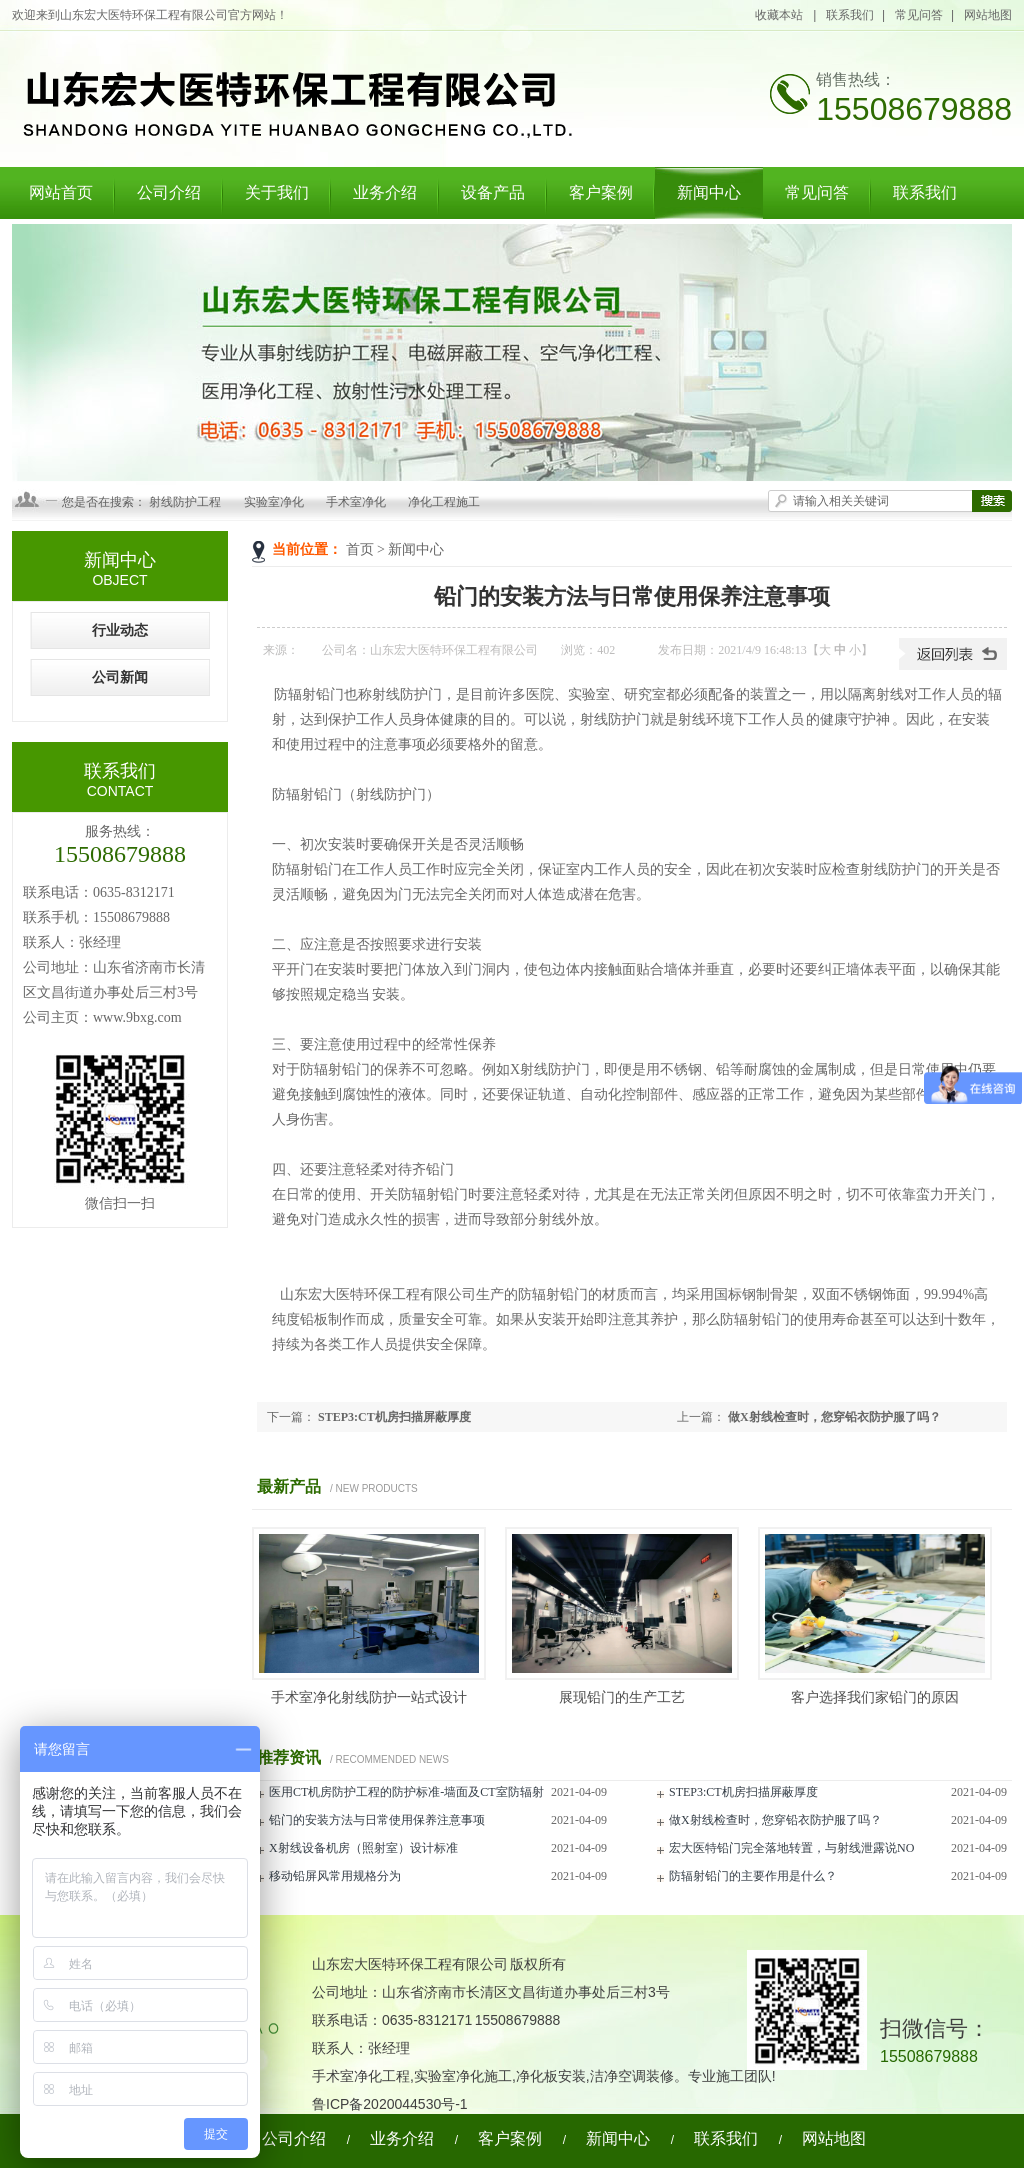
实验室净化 (274, 502)
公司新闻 (120, 677)
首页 (360, 549)
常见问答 (919, 15)
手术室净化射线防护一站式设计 (369, 1697)
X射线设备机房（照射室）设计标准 (363, 1848)
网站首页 (61, 192)
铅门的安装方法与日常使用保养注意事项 (377, 1820)
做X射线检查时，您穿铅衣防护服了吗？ (834, 1417)
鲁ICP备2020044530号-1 (390, 2104)
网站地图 (988, 15)
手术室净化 (356, 502)
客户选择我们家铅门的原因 (875, 1697)
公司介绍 (169, 192)
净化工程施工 (444, 502)
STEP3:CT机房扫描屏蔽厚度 (394, 1417)
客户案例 (601, 192)
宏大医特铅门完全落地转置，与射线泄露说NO (791, 1848)
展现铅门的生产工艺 (622, 1697)
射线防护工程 (185, 502)
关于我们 (277, 192)
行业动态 (120, 630)
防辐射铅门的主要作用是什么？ (753, 1876)
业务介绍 (385, 192)
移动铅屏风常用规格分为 (335, 1876)
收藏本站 (780, 15)
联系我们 (850, 15)
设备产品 (493, 192)
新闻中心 (709, 192)
